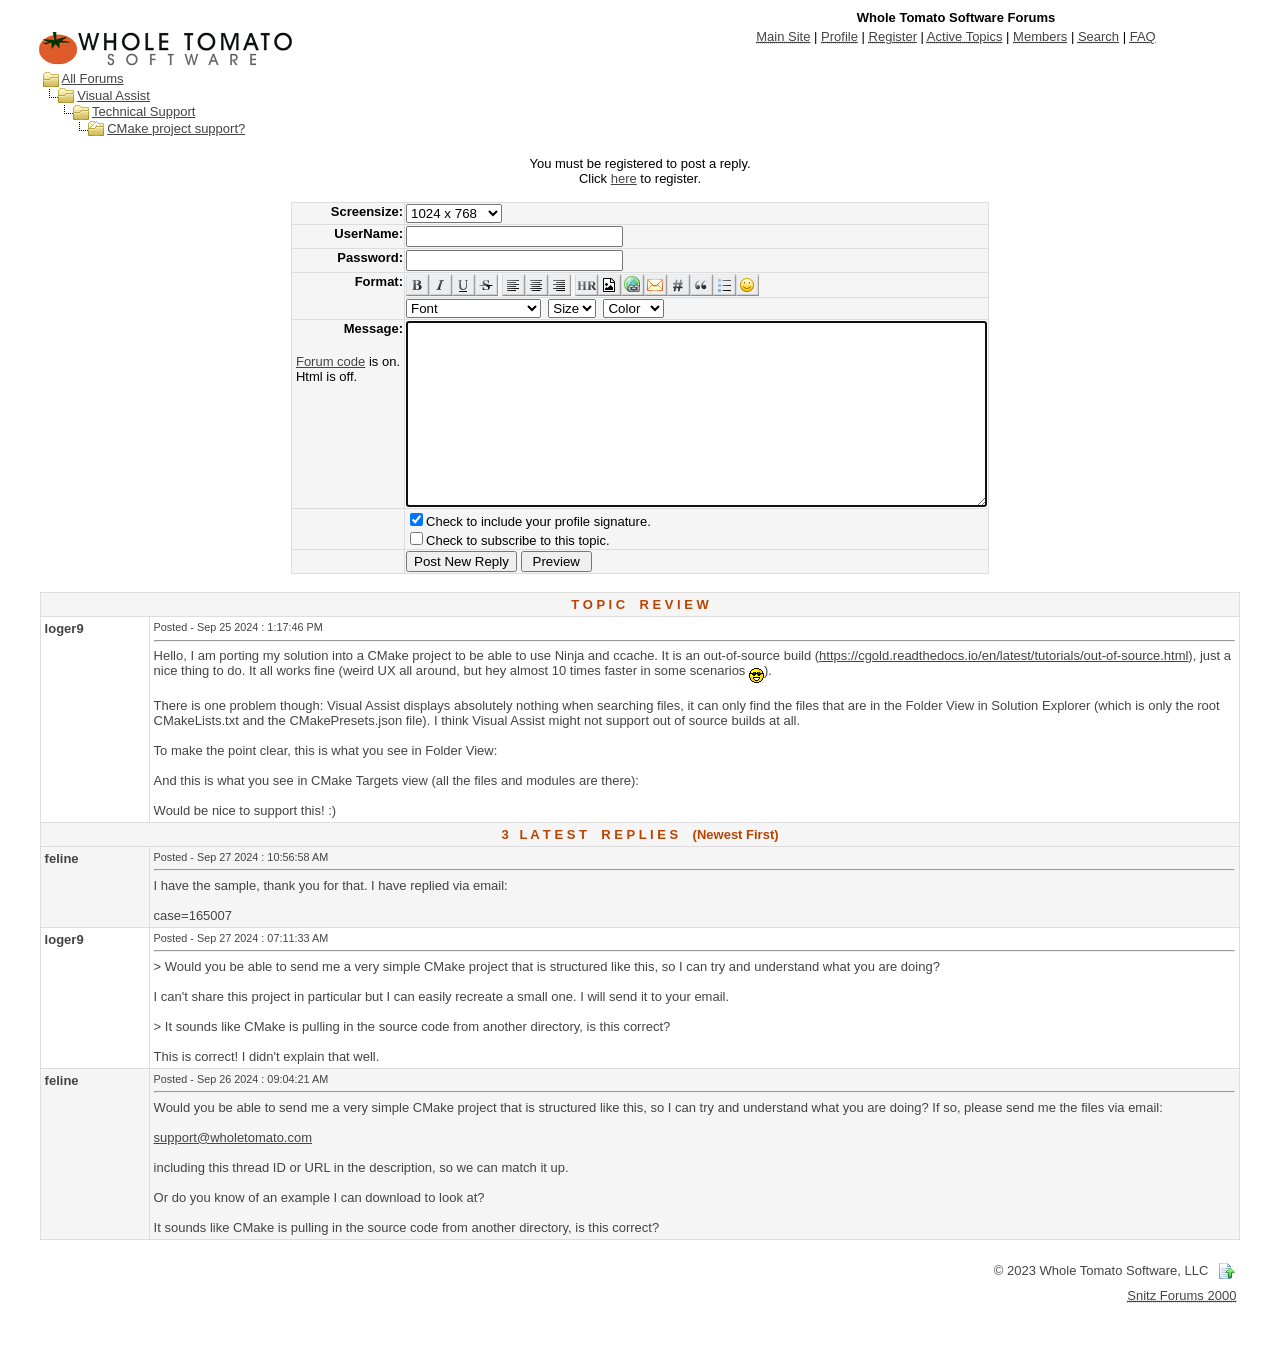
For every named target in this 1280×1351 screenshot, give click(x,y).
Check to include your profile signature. (503, 557)
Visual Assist (113, 95)
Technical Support (143, 111)
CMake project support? (176, 128)
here (624, 178)
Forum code (295, 361)
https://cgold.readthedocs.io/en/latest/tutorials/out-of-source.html (1003, 691)
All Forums (93, 78)
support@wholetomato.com (233, 1173)
